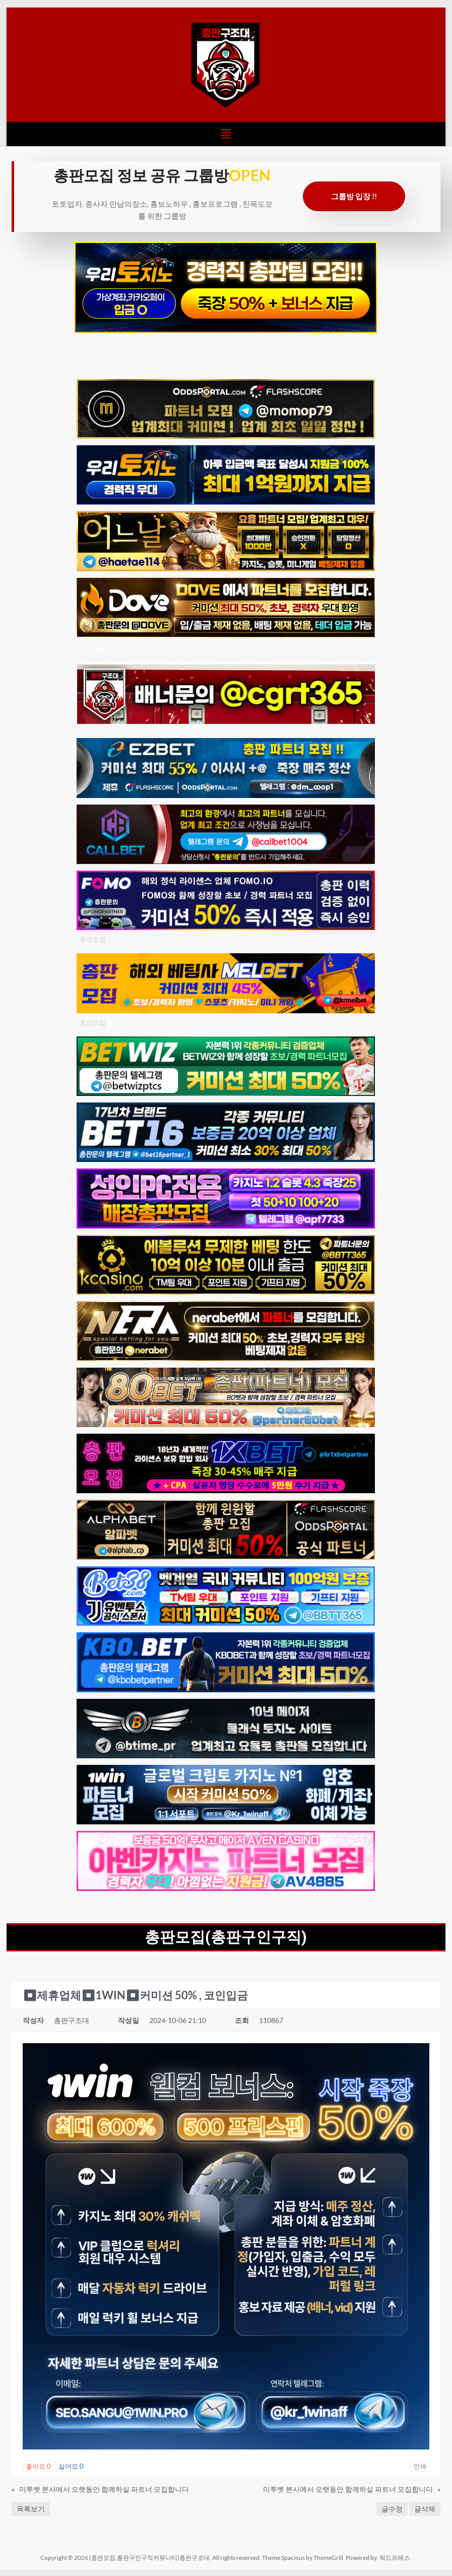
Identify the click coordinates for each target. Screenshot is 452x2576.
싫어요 (71, 2466)
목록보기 (31, 2508)
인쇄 (419, 2466)
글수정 (392, 2508)
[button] (225, 134)
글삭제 (424, 2508)
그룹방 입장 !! (354, 196)
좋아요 (38, 2466)
